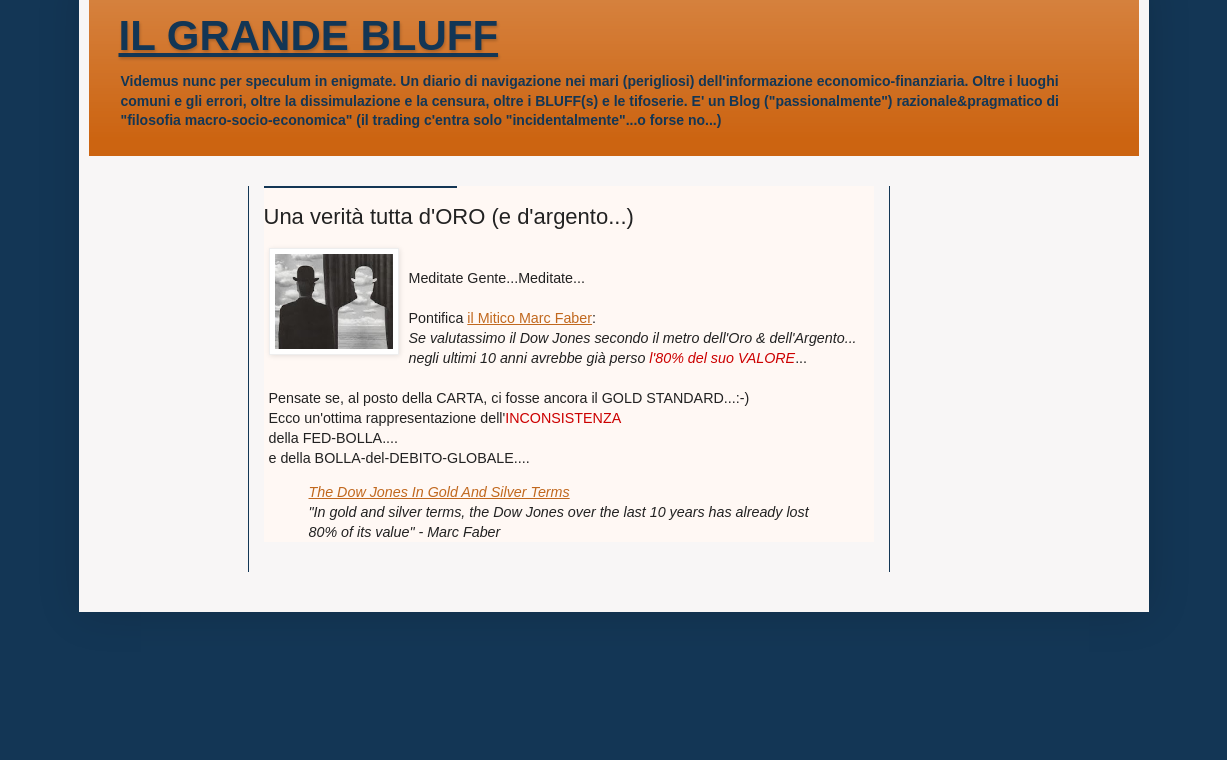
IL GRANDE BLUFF (309, 35)
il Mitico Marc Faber (529, 318)
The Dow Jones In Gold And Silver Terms (439, 492)
